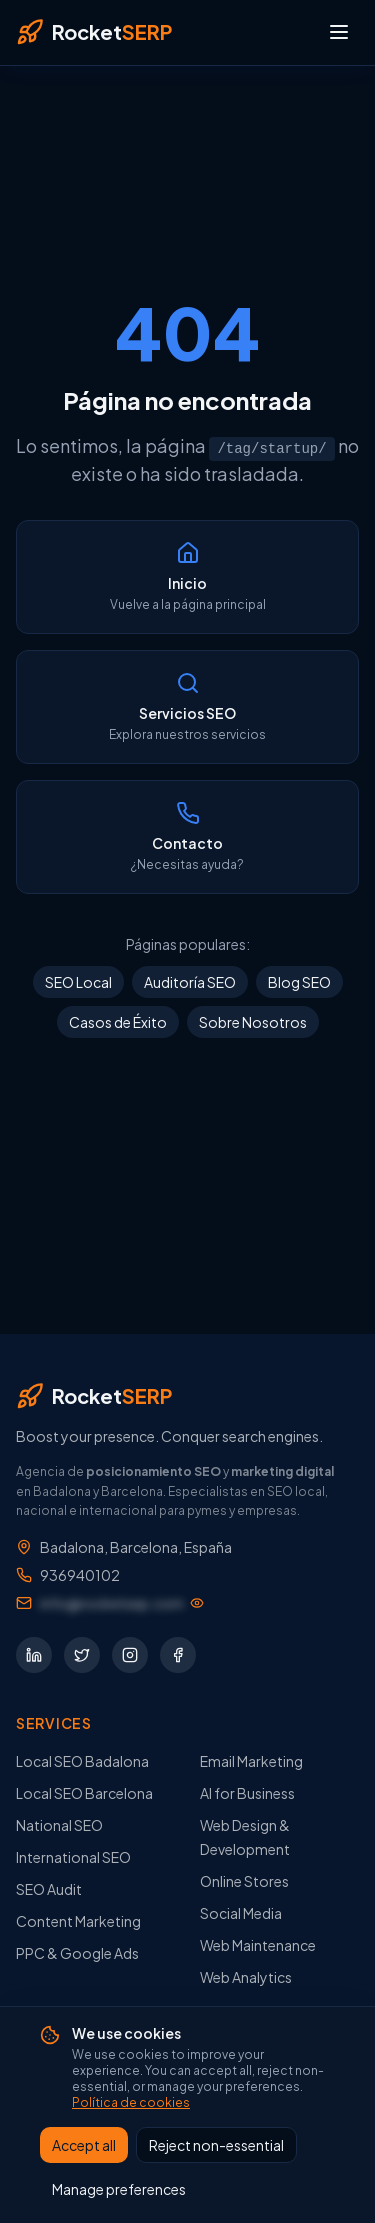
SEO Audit (49, 1888)
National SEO (59, 1824)
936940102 (80, 1574)
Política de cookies (131, 2103)
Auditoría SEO (190, 982)
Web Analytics (246, 1976)
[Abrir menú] (339, 32)
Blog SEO (299, 982)
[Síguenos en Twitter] (82, 1654)
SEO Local (78, 982)
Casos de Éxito (118, 1022)
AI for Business (247, 1792)
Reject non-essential (216, 2146)
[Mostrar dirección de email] (122, 1602)
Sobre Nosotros (253, 1022)
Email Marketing (251, 1760)
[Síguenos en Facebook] (178, 1654)
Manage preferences (119, 2190)
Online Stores (244, 1880)
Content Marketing (78, 1920)
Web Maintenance (258, 1944)
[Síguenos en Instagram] (130, 1654)
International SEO (73, 1856)
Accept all (84, 2146)
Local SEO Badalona (82, 1760)
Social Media (241, 1912)
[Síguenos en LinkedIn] (34, 1654)
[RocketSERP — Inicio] (94, 32)
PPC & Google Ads (77, 1952)
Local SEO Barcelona (84, 1792)
